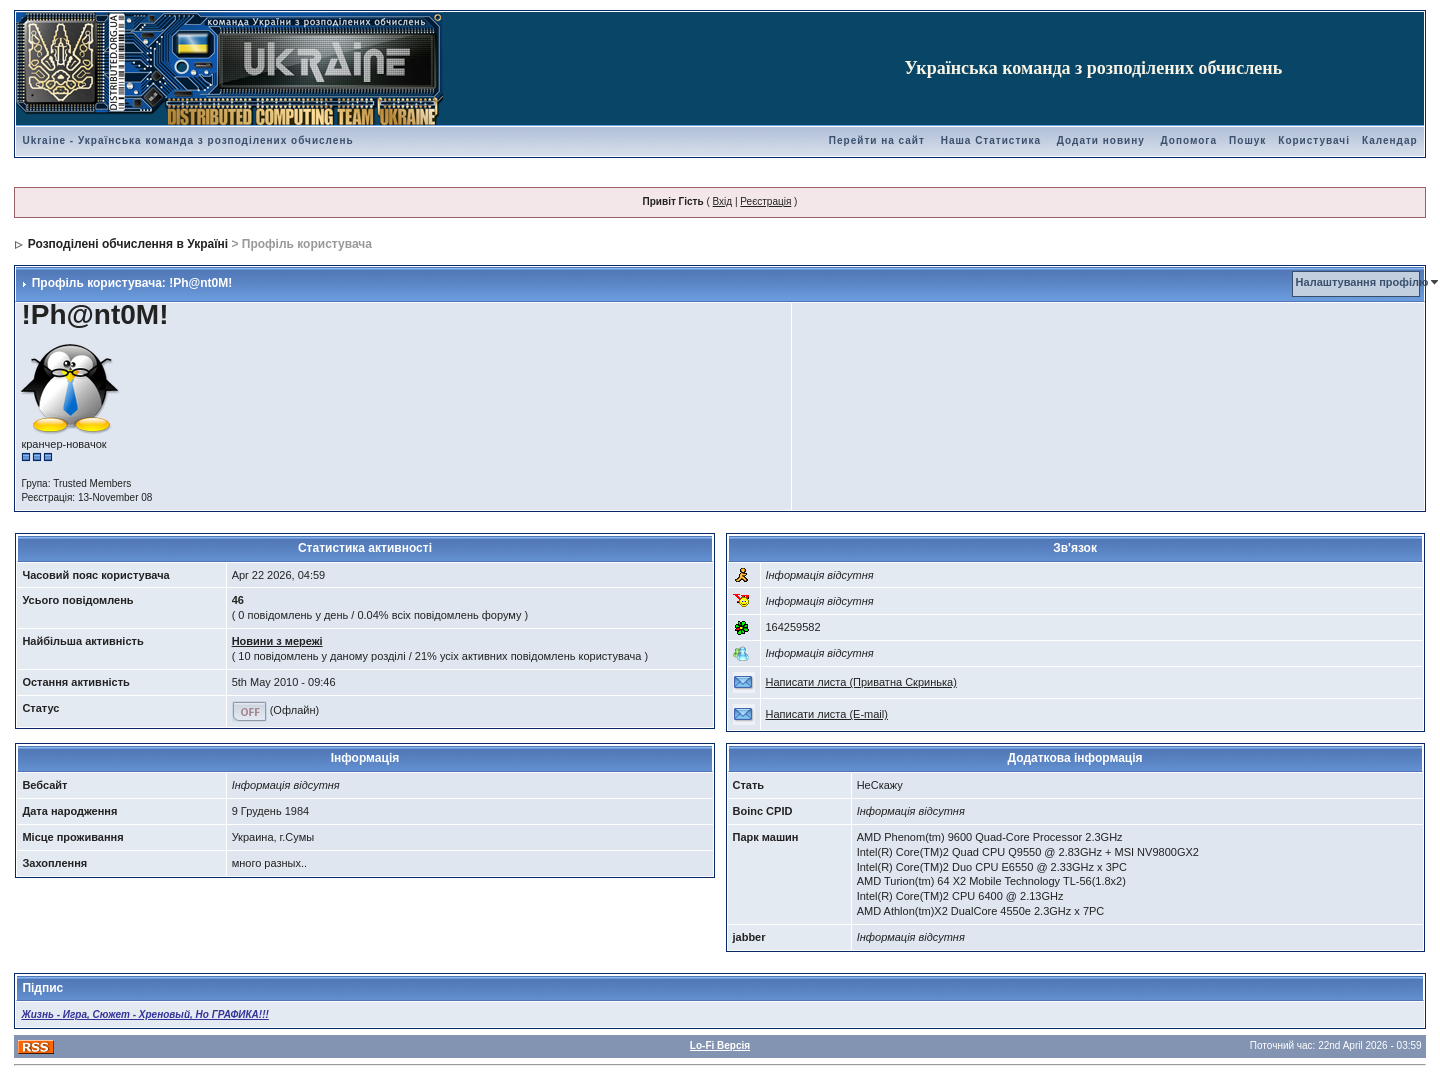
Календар (1390, 140)
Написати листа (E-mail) (827, 714)
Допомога (1189, 140)
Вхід (723, 201)
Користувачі (1314, 140)
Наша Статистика (991, 140)
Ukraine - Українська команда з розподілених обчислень (187, 140)
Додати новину (1101, 140)
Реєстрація (765, 201)
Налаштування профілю (1362, 282)
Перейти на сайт (877, 140)
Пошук (1247, 140)
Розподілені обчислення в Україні (128, 244)
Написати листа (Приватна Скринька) (861, 682)
